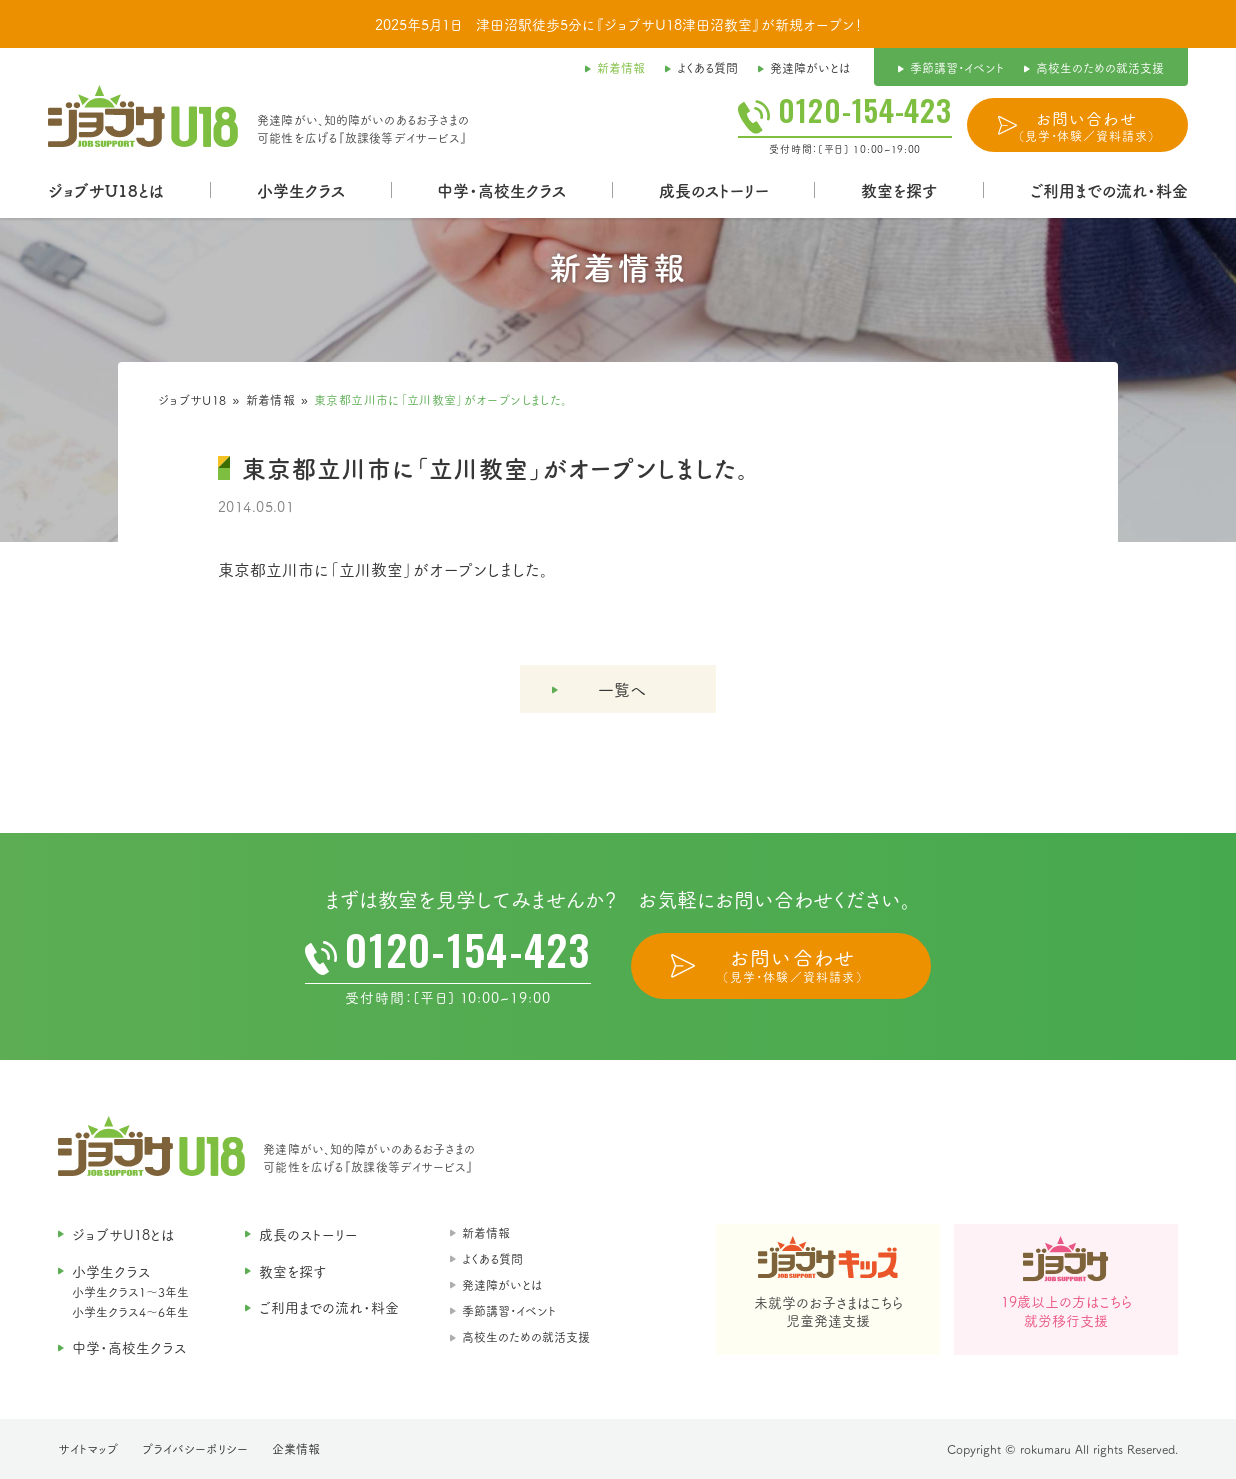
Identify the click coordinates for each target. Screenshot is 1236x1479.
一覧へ (622, 689)
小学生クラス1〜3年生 (130, 1291)
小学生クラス (301, 190)
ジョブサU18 (192, 399)
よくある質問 (492, 1258)
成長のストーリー (714, 190)
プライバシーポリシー (195, 1448)
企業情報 (296, 1448)
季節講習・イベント (509, 1310)
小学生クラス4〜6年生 (130, 1311)
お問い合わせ (1086, 126)
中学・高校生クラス (501, 190)
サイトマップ (88, 1448)
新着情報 (270, 399)
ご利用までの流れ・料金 (1109, 190)
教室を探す (899, 190)
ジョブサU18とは (106, 190)
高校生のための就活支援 (526, 1336)
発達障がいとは (502, 1284)
